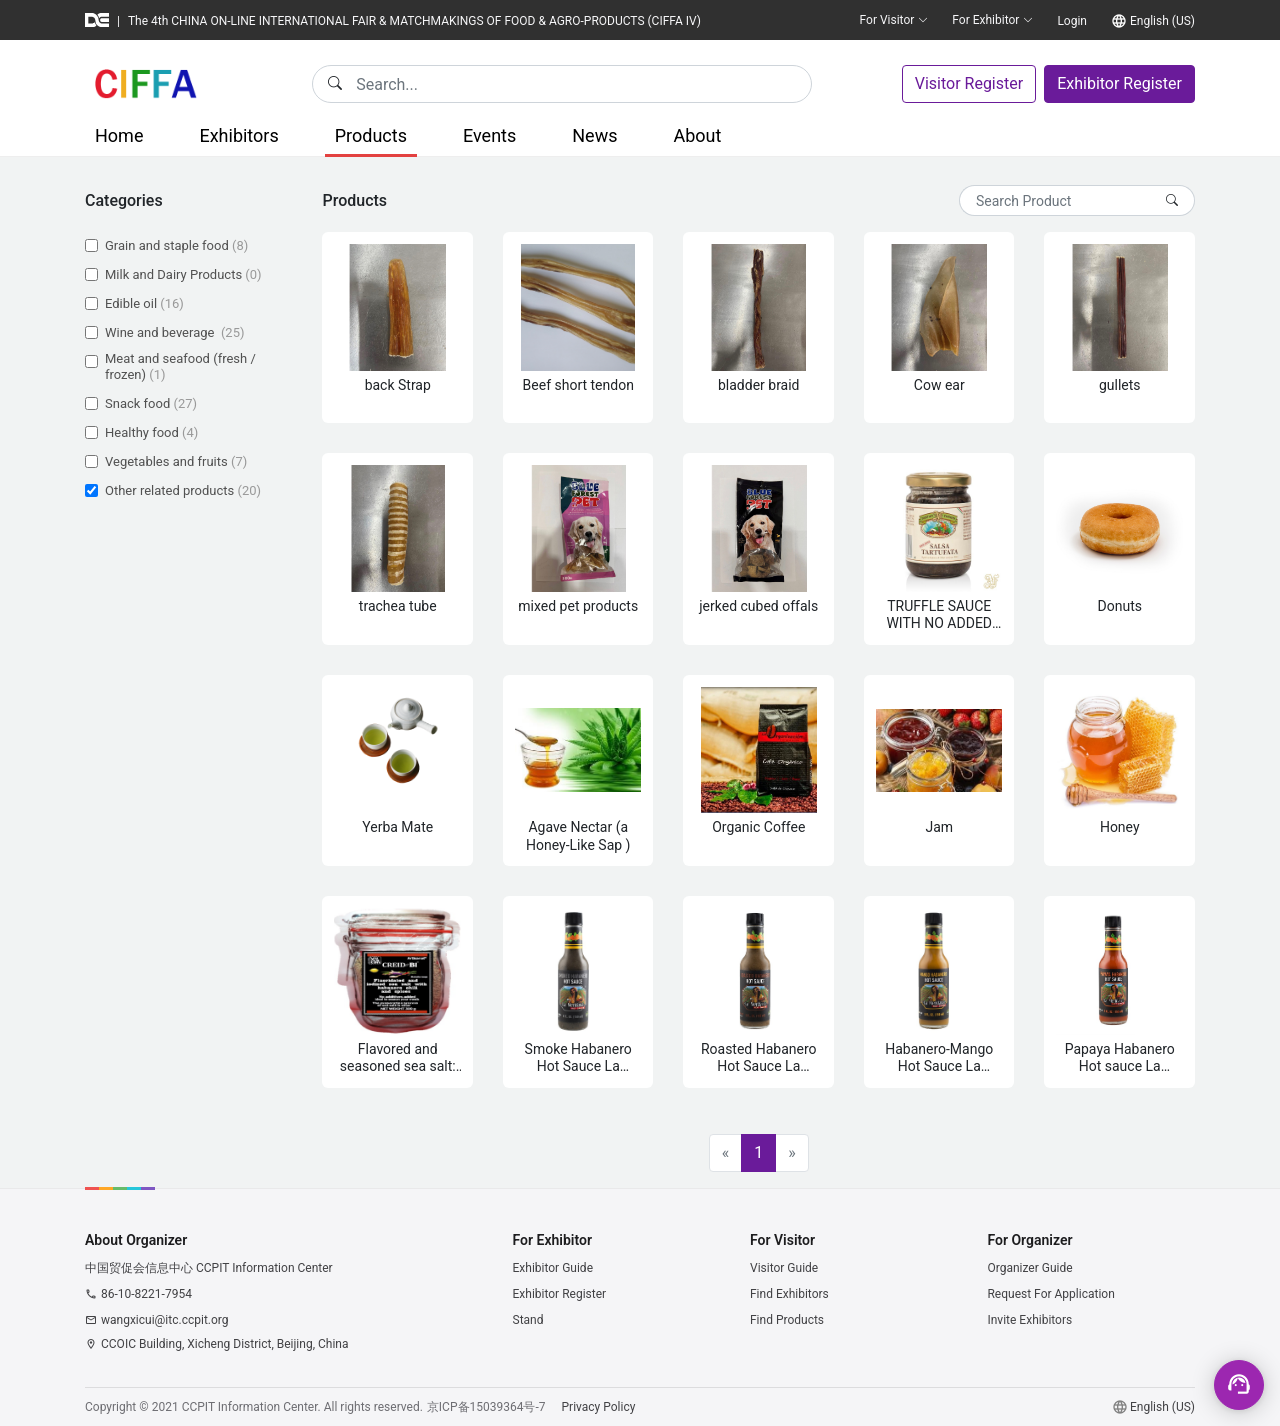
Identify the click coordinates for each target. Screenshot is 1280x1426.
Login (1072, 21)
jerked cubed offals (758, 606)
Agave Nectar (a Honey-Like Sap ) (578, 836)
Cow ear (939, 385)
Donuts (1120, 606)
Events (489, 135)
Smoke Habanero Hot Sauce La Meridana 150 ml (578, 1058)
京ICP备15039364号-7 (486, 1407)
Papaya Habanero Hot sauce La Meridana (1120, 1058)
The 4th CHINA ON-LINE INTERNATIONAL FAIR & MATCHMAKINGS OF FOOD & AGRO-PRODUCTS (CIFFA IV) (414, 21)
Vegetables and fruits (176, 461)
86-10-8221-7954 (146, 1294)
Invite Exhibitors (1029, 1320)
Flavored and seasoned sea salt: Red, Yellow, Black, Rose (398, 1058)
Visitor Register (969, 83)
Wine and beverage (174, 332)
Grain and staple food (176, 245)
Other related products (183, 490)
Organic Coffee (758, 827)
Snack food (151, 403)
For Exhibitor (992, 20)
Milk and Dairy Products (183, 274)
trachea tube (398, 606)
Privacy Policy (599, 1407)
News (594, 135)
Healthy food (151, 432)
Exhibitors (238, 135)
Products (371, 135)
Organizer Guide (1029, 1268)
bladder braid (759, 385)
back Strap (398, 385)
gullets (1120, 385)
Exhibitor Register (1119, 83)
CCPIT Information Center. (251, 1407)
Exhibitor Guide (553, 1268)
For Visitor (894, 20)
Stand (528, 1320)
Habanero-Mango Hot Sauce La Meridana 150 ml (939, 1058)
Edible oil (144, 303)
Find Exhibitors (789, 1294)
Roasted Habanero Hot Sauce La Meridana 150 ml (759, 1058)
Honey (1120, 827)
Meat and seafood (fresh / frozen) (180, 366)
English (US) (1162, 21)
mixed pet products (578, 606)
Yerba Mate (397, 827)
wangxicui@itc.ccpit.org (165, 1320)
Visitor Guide (784, 1268)
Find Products (787, 1320)
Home (119, 135)
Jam (939, 827)
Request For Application (1050, 1294)
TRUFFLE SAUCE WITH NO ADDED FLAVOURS (939, 615)
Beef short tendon (578, 385)
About (697, 135)
